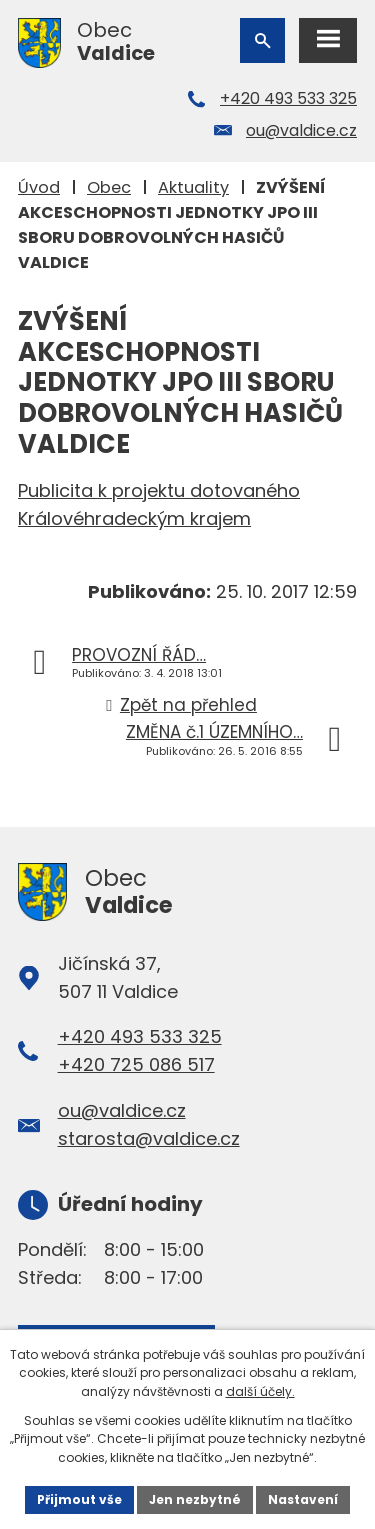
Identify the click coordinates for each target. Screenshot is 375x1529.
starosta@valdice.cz (149, 1138)
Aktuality (193, 187)
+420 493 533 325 (288, 98)
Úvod (39, 187)
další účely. (260, 1391)
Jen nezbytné (195, 1499)
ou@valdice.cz (301, 130)
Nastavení (303, 1499)
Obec (109, 187)
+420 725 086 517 (136, 1064)
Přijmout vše (79, 1499)
